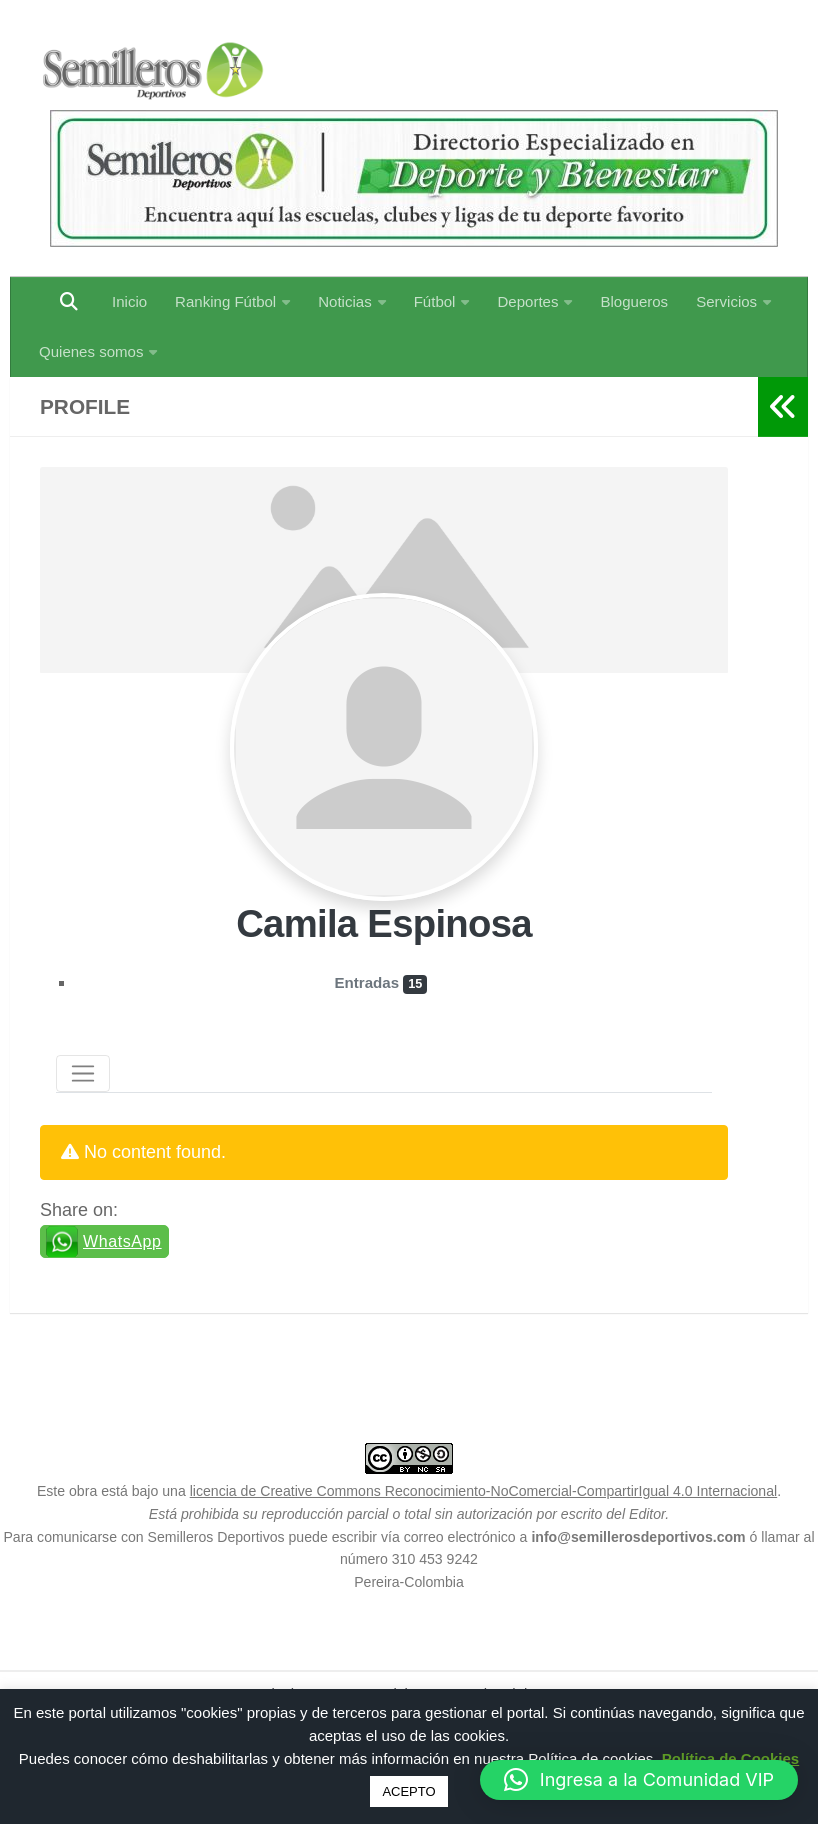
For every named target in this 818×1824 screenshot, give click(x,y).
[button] (639, 1780)
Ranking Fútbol (225, 301)
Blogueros (634, 301)
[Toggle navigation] (83, 1074)
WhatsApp (122, 1241)
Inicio (129, 301)
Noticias (344, 301)
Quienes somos (91, 351)
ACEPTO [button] (408, 1791)
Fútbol (435, 301)
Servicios (726, 301)
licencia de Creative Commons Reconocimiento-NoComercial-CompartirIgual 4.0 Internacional (484, 1491)
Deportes (527, 301)
